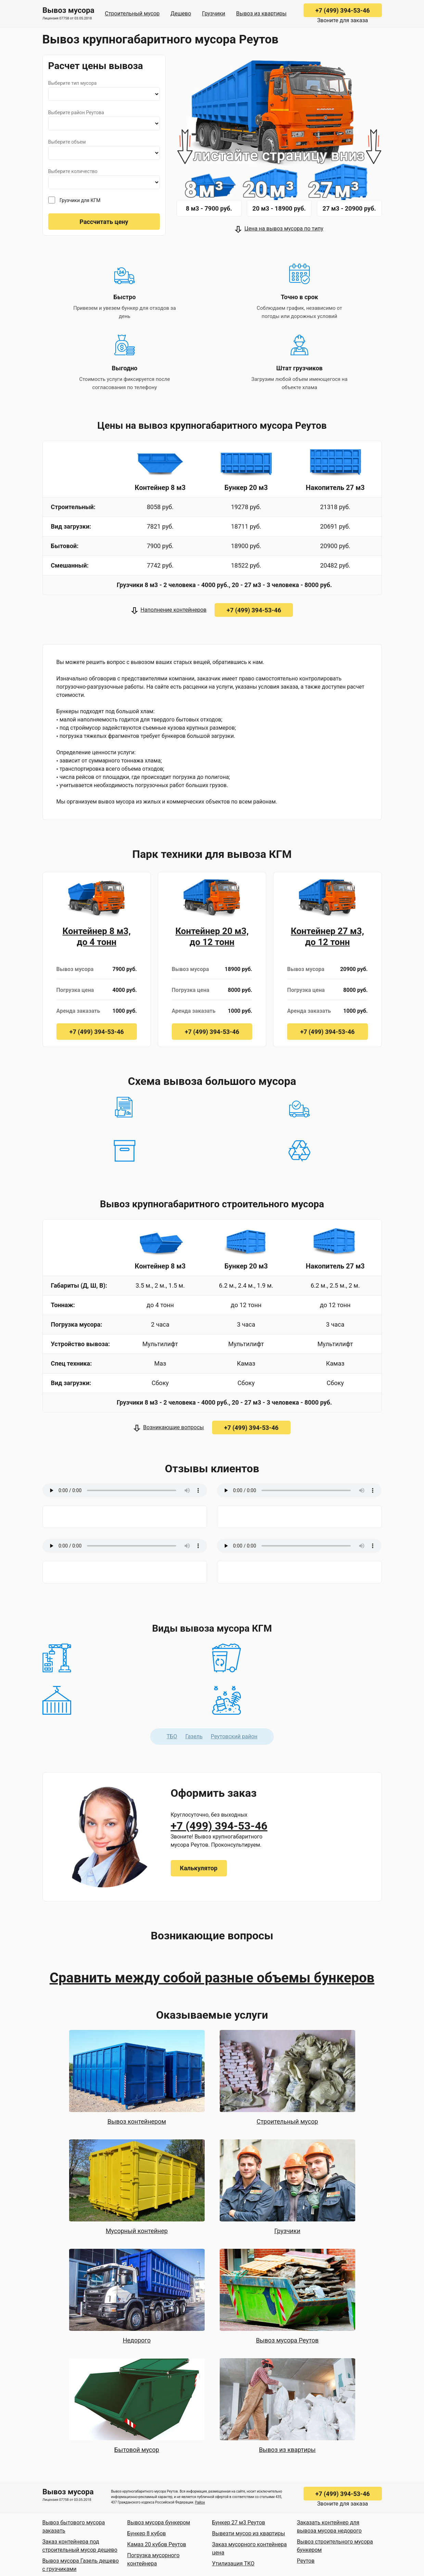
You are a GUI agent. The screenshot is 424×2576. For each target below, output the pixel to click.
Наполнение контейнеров (174, 610)
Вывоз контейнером (136, 2121)
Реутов (306, 2561)
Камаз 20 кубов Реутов (157, 2544)
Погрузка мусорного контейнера (153, 2559)
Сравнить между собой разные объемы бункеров (212, 1978)
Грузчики (213, 13)
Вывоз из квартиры (261, 13)
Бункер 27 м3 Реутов (238, 2522)
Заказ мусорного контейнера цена (249, 2548)
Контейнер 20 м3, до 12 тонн (211, 936)
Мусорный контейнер (137, 2230)
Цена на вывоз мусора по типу (283, 228)
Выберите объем (67, 142)
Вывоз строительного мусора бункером (335, 2545)
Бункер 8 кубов (146, 2533)
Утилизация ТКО (233, 2563)
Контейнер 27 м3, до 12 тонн (327, 936)
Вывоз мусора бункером (158, 2522)
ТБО (172, 1736)
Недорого (137, 2340)
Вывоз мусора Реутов (287, 2340)
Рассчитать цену (103, 221)
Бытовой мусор (136, 2449)
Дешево (180, 13)
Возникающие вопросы (173, 1427)
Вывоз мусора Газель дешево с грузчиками (80, 2565)
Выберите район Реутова (76, 112)
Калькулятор (199, 1868)
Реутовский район (234, 1736)
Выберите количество (73, 171)
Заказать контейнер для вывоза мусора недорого (329, 2526)
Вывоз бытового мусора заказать (73, 2526)
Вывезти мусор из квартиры (248, 2533)
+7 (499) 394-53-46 (342, 10)
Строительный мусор (132, 13)
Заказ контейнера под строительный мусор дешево (79, 2545)
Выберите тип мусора (72, 83)
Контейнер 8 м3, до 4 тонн (97, 936)
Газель (194, 1736)
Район (200, 2502)
